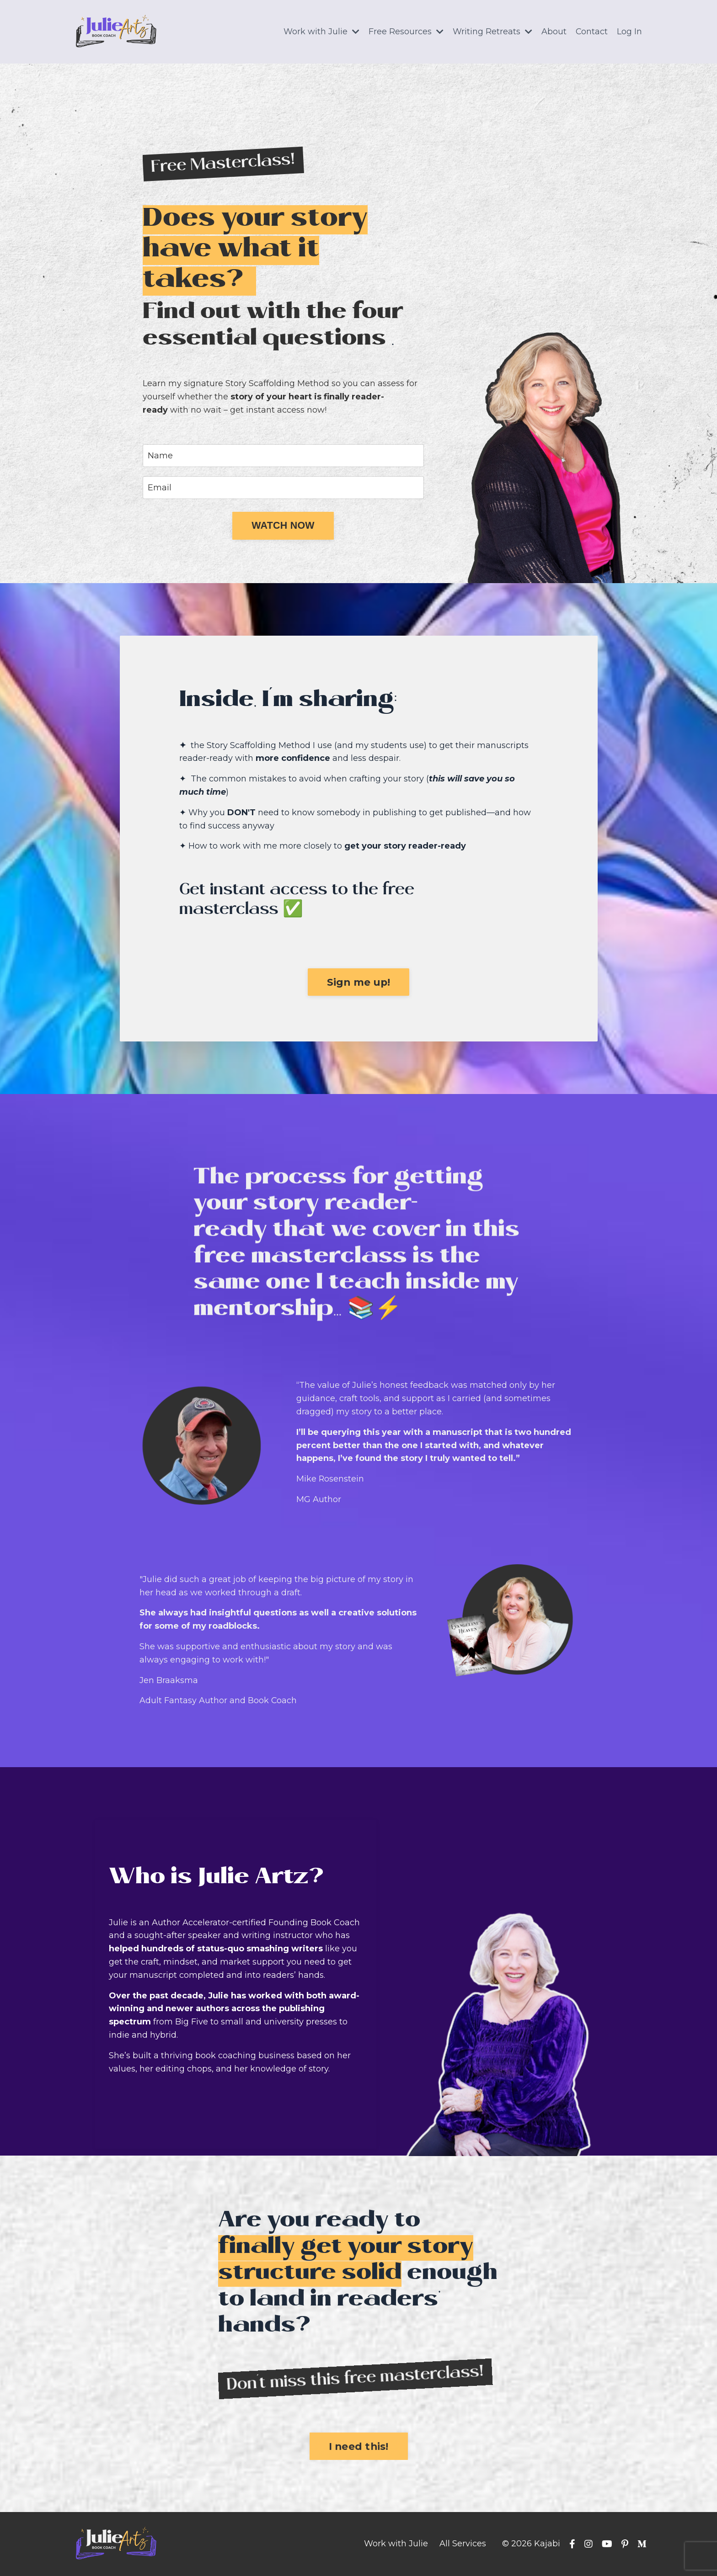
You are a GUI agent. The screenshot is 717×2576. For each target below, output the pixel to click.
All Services (462, 2544)
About (553, 32)
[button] (283, 525)
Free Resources (405, 32)
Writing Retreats (492, 32)
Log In (629, 32)
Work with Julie (321, 32)
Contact (591, 32)
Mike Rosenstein (330, 1479)
